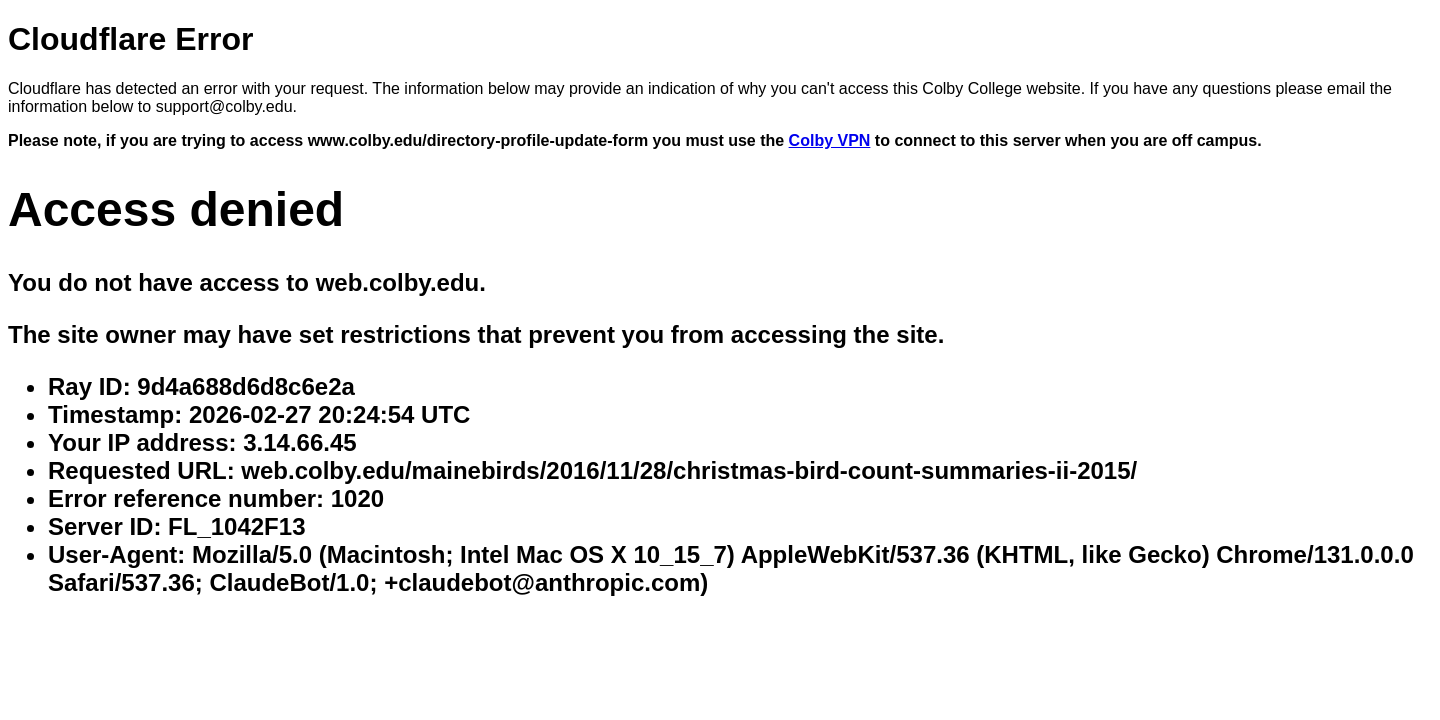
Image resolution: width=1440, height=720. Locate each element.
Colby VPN (830, 140)
